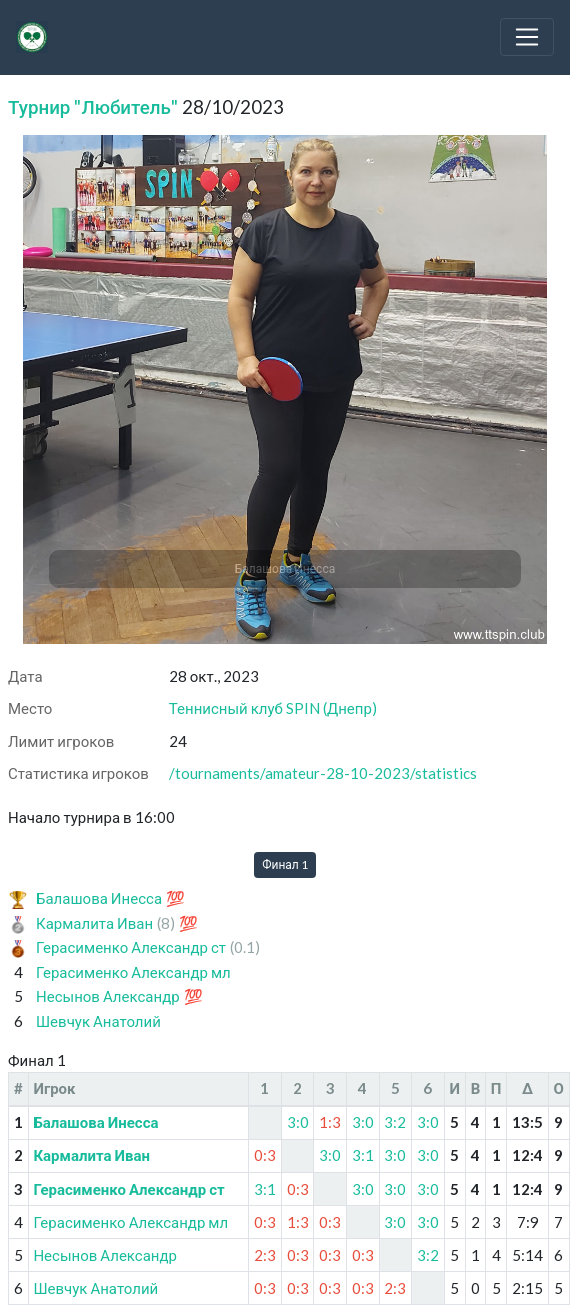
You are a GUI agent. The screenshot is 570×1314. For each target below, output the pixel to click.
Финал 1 (285, 864)
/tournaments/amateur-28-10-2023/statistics (323, 773)
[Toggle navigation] (527, 37)
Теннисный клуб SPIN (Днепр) (273, 708)
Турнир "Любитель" (93, 106)
